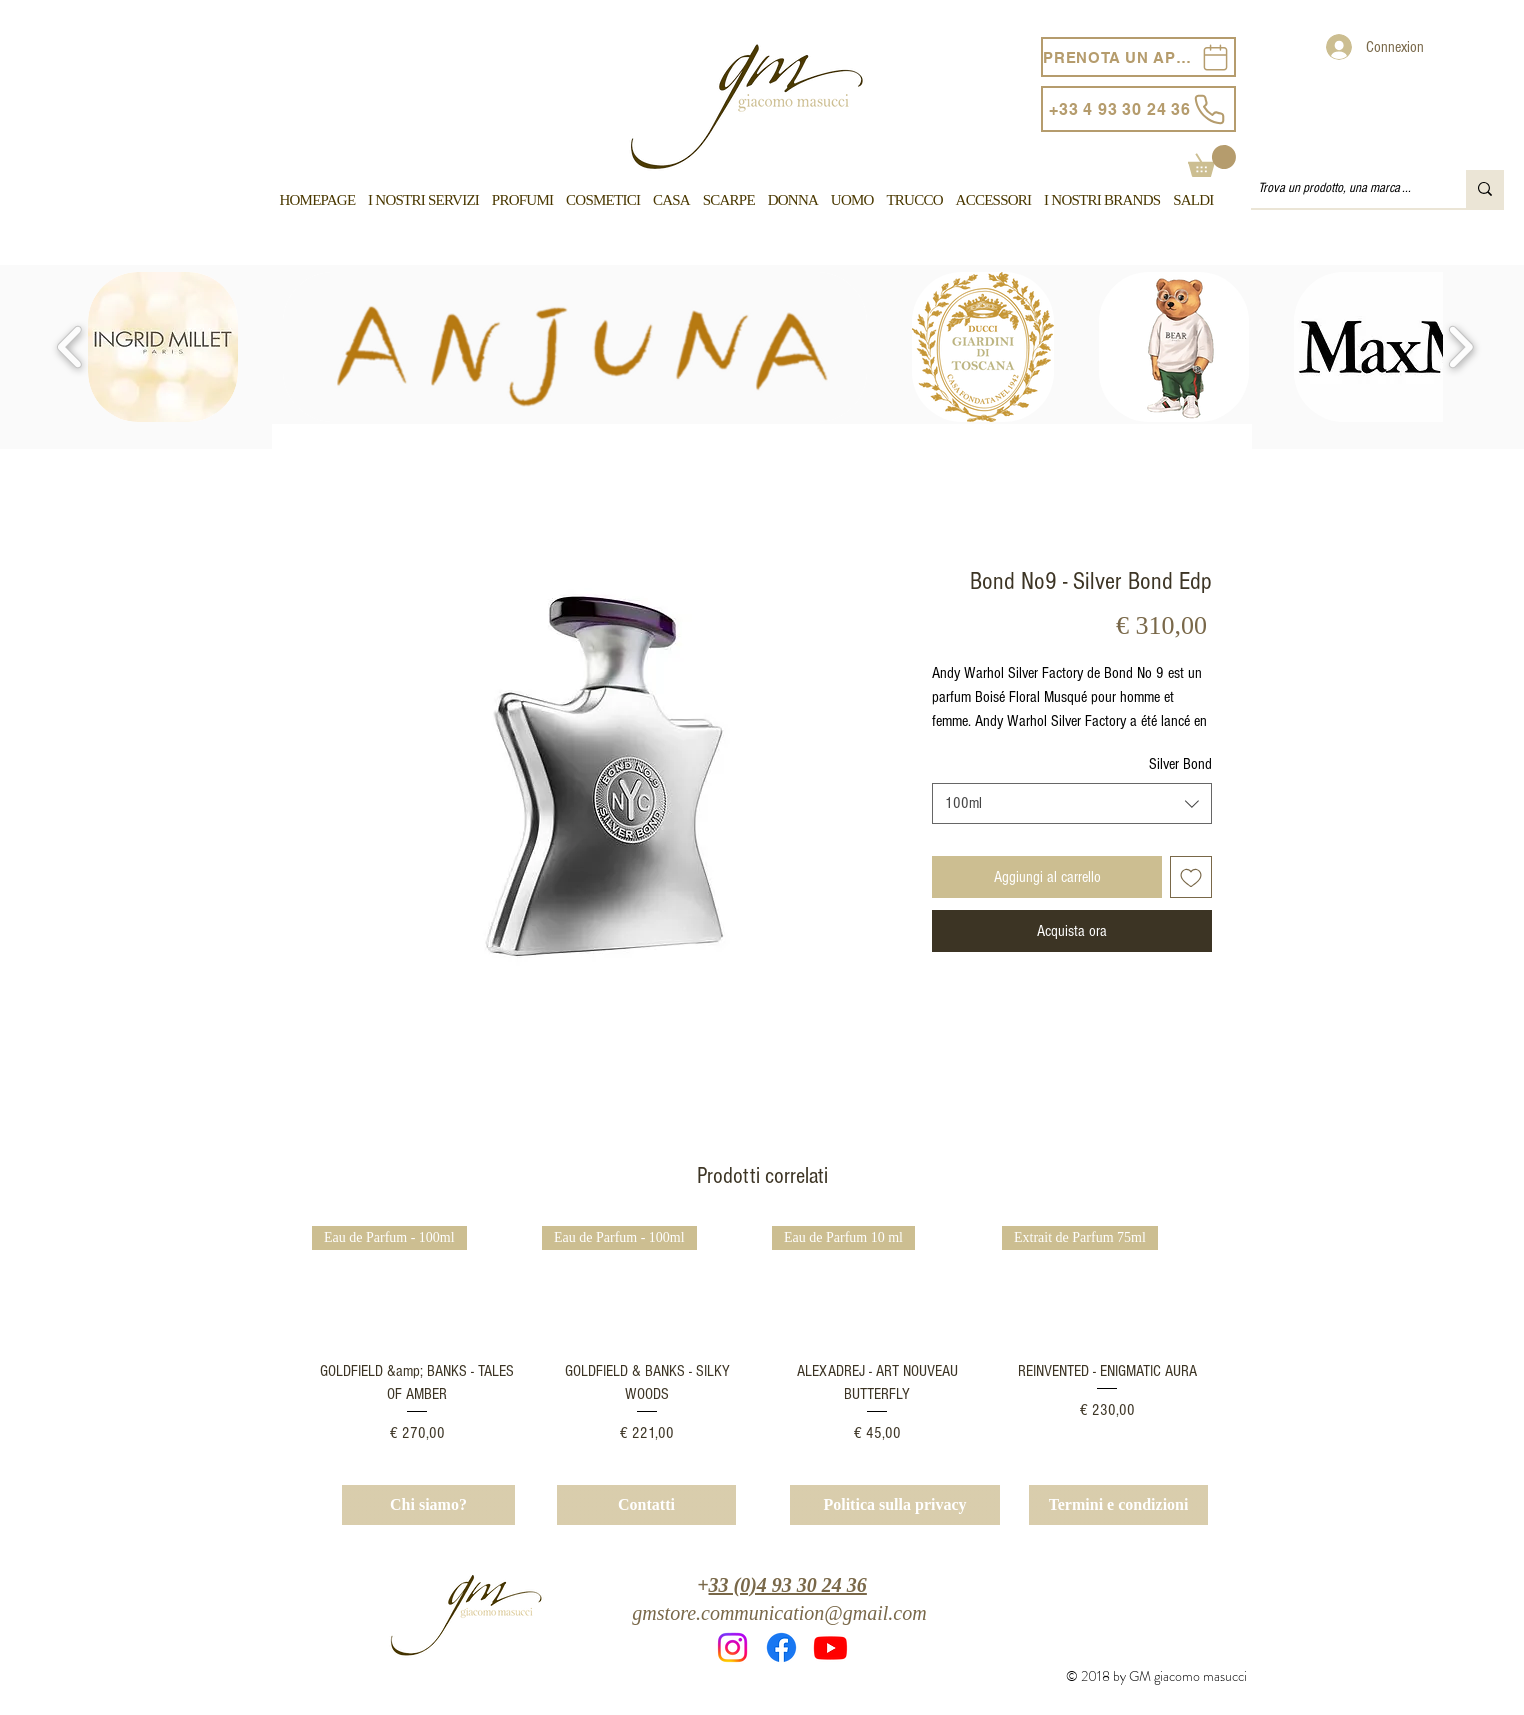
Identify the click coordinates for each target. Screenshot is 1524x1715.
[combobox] (1072, 803)
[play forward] (1460, 347)
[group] (762, 1335)
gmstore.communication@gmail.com (779, 1613)
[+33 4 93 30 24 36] (1138, 109)
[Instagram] (732, 1647)
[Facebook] (781, 1647)
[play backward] (70, 347)
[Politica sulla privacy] (895, 1505)
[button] (1212, 161)
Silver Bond (1180, 764)
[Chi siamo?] (428, 1505)
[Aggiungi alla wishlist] (1191, 877)
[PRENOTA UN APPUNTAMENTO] (1138, 57)
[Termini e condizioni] (1118, 1505)
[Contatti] (646, 1505)
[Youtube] (830, 1647)
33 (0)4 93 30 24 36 (788, 1585)
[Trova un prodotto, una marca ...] (1341, 189)
